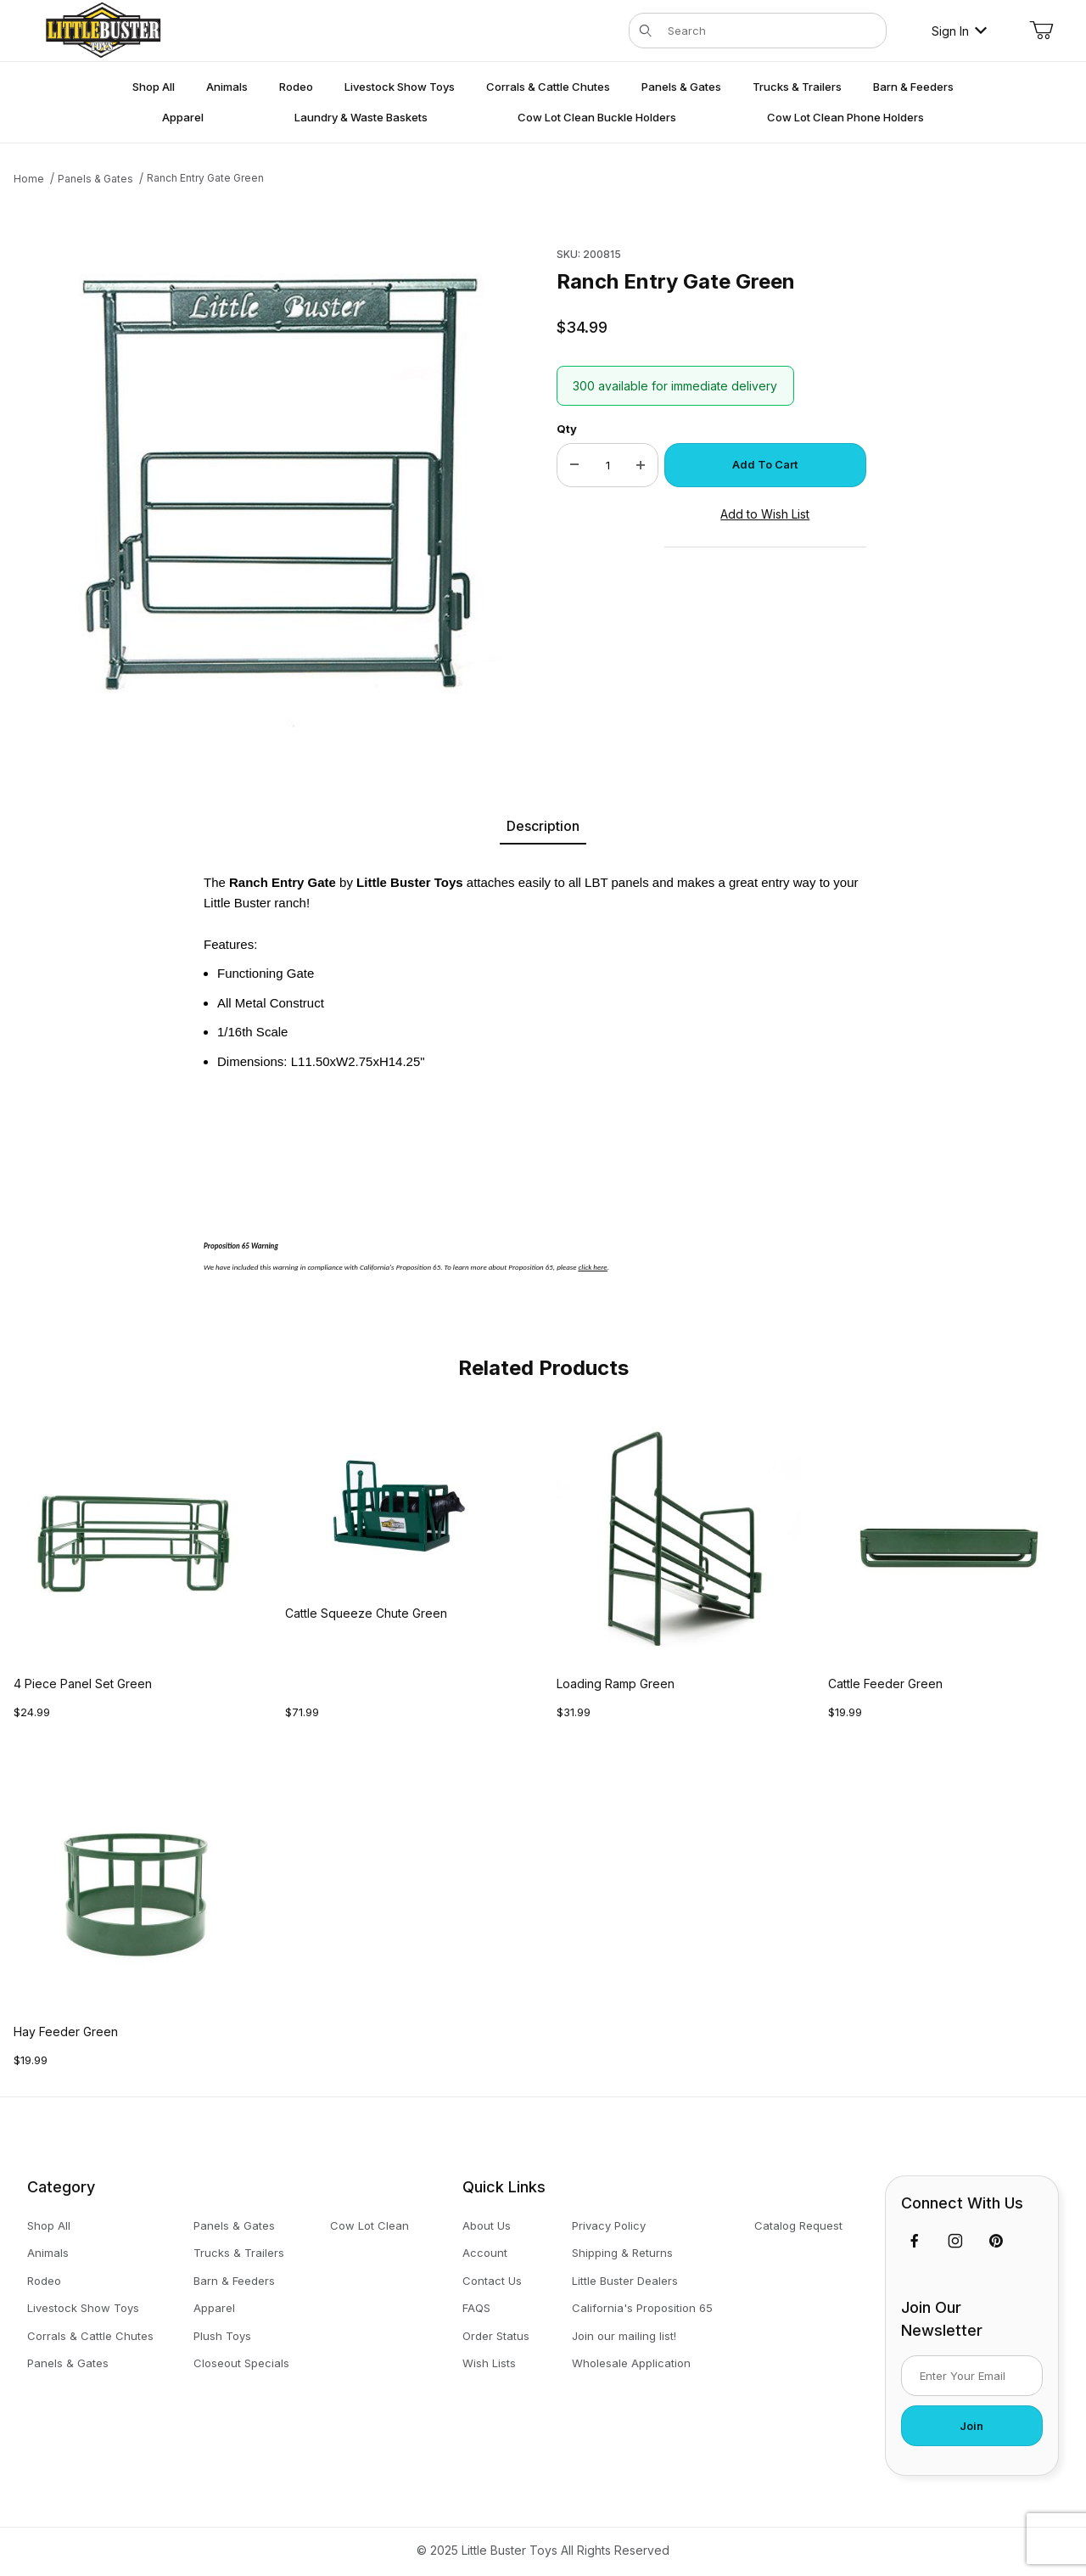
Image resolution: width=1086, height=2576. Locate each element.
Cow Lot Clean (369, 2225)
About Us (486, 2225)
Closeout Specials (241, 2363)
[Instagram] (955, 2240)
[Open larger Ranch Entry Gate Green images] (277, 484)
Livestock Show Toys (83, 2308)
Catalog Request (798, 2225)
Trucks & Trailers (238, 2252)
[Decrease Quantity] (574, 465)
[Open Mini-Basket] (1041, 30)
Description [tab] (543, 825)
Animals (48, 2252)
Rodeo (44, 2280)
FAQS (476, 2308)
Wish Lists (489, 2363)
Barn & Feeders (234, 2280)
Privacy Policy (609, 2225)
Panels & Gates (68, 2363)
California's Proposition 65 (642, 2308)
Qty (567, 428)
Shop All (48, 2225)
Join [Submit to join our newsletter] (971, 2426)
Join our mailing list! (624, 2336)
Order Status (495, 2336)
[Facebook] (914, 2240)
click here (593, 1266)
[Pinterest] (996, 2240)
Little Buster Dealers (625, 2280)
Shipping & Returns (622, 2252)
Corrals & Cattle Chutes (90, 2336)
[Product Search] (772, 31)
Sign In (959, 31)
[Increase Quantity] (641, 465)
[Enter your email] (972, 2375)
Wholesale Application (631, 2363)
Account (484, 2252)
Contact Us (492, 2280)
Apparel (214, 2308)
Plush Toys (222, 2336)
